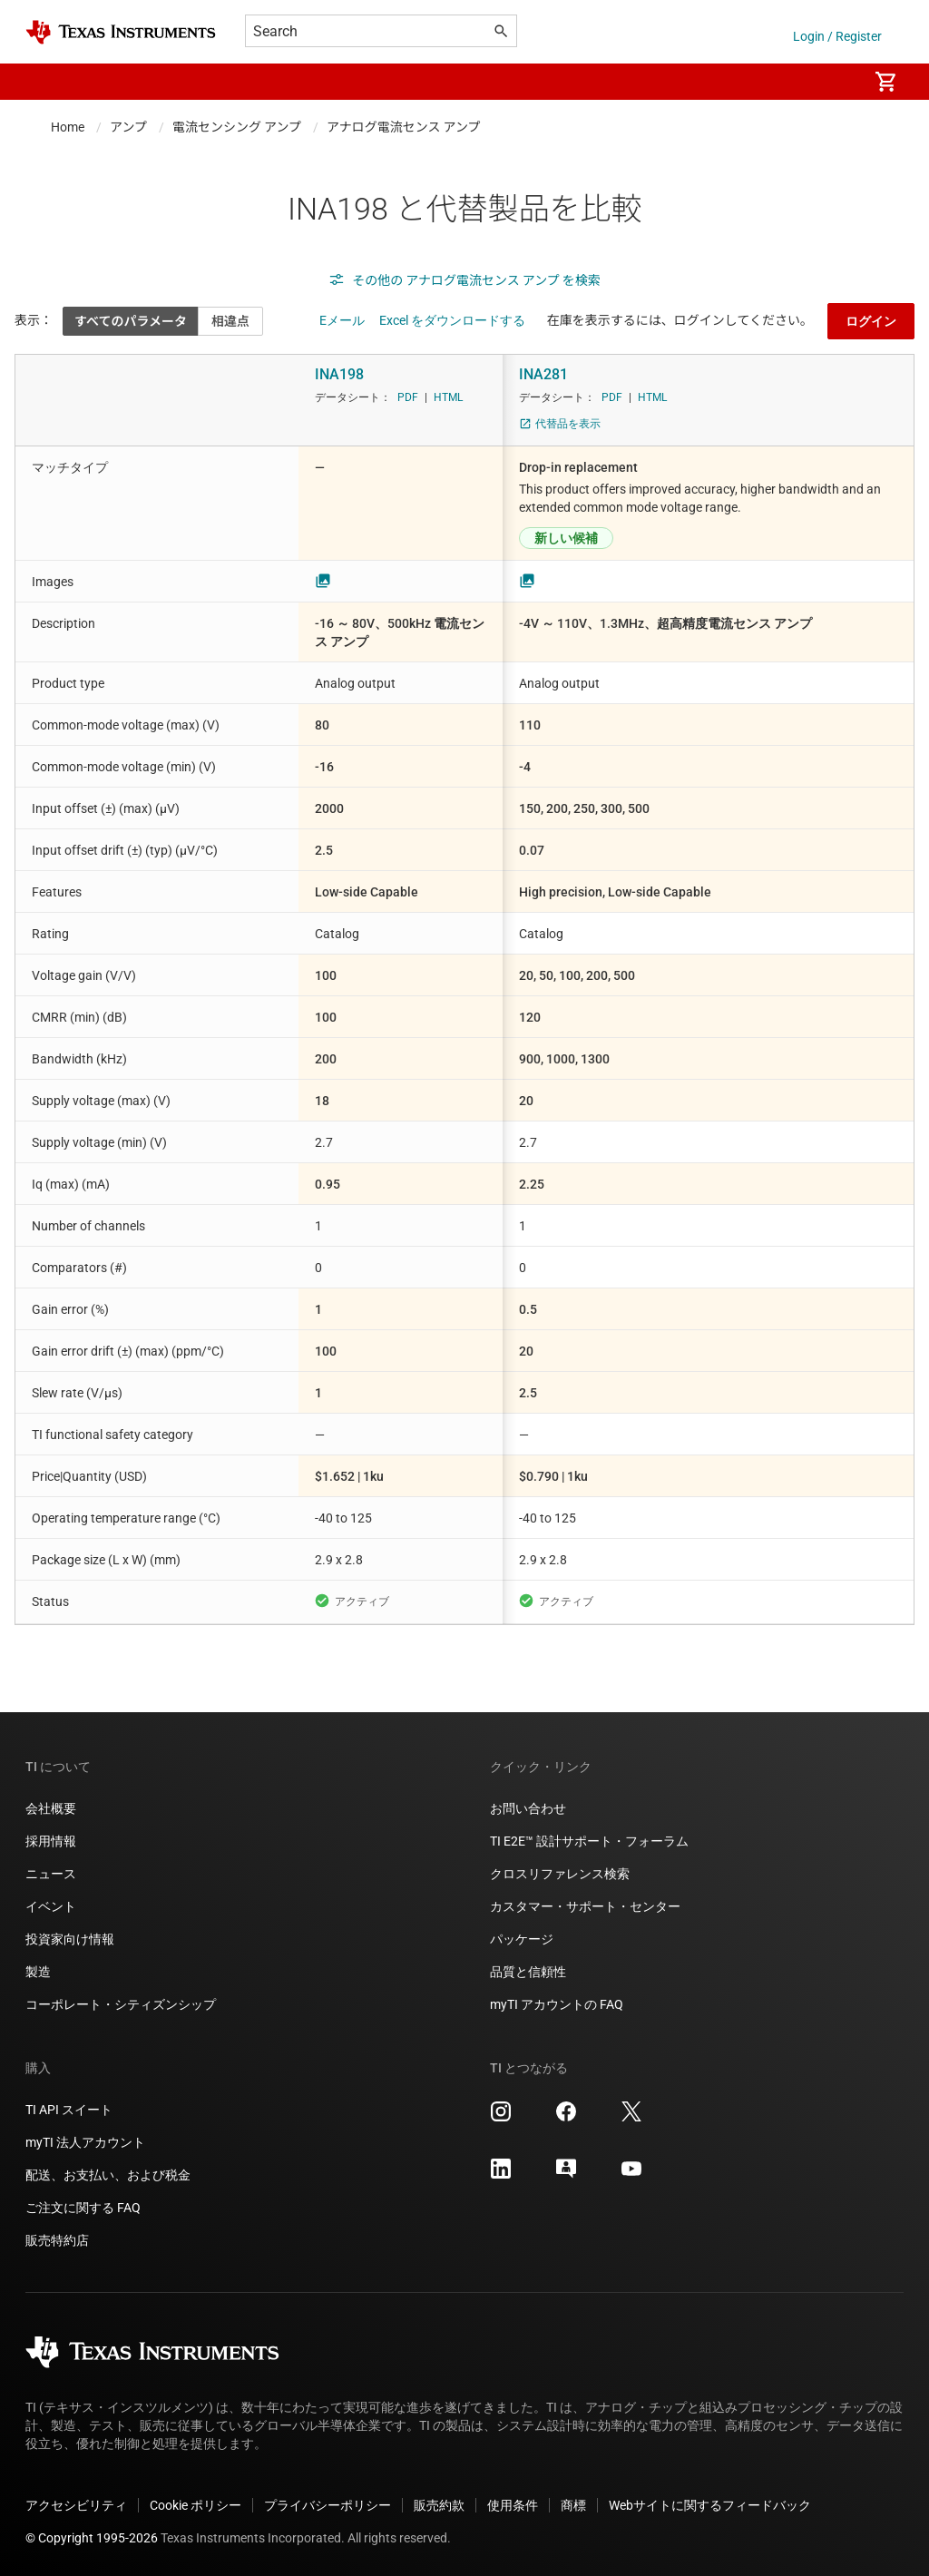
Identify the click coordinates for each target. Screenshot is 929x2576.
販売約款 (439, 2505)
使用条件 (512, 2505)
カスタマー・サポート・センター (585, 1906)
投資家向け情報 (69, 1939)
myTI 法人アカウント (85, 2142)
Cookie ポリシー (195, 2505)
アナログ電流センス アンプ (403, 127)
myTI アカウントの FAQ (556, 2004)
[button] (43, 82)
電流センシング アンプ (236, 127)
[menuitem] (834, 82)
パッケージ (521, 1939)
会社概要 (50, 1808)
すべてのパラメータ (130, 321)
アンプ (128, 127)
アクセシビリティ (76, 2505)
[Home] (120, 32)
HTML (448, 397)
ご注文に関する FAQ (83, 2207)
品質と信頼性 (528, 1971)
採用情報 (50, 1841)
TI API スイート (68, 2109)
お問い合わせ (528, 1808)
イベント (50, 1906)
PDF (407, 397)
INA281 (543, 374)
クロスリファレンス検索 (560, 1873)
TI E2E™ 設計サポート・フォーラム (589, 1841)
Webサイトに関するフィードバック (710, 2505)
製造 (38, 1971)
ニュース (50, 1873)
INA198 (339, 374)
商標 (573, 2505)
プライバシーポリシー (327, 2505)
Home (67, 127)
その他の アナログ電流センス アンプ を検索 (464, 280)
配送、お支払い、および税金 (108, 2175)
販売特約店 (57, 2240)
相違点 (230, 321)
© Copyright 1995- (91, 2538)
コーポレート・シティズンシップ (120, 2004)
